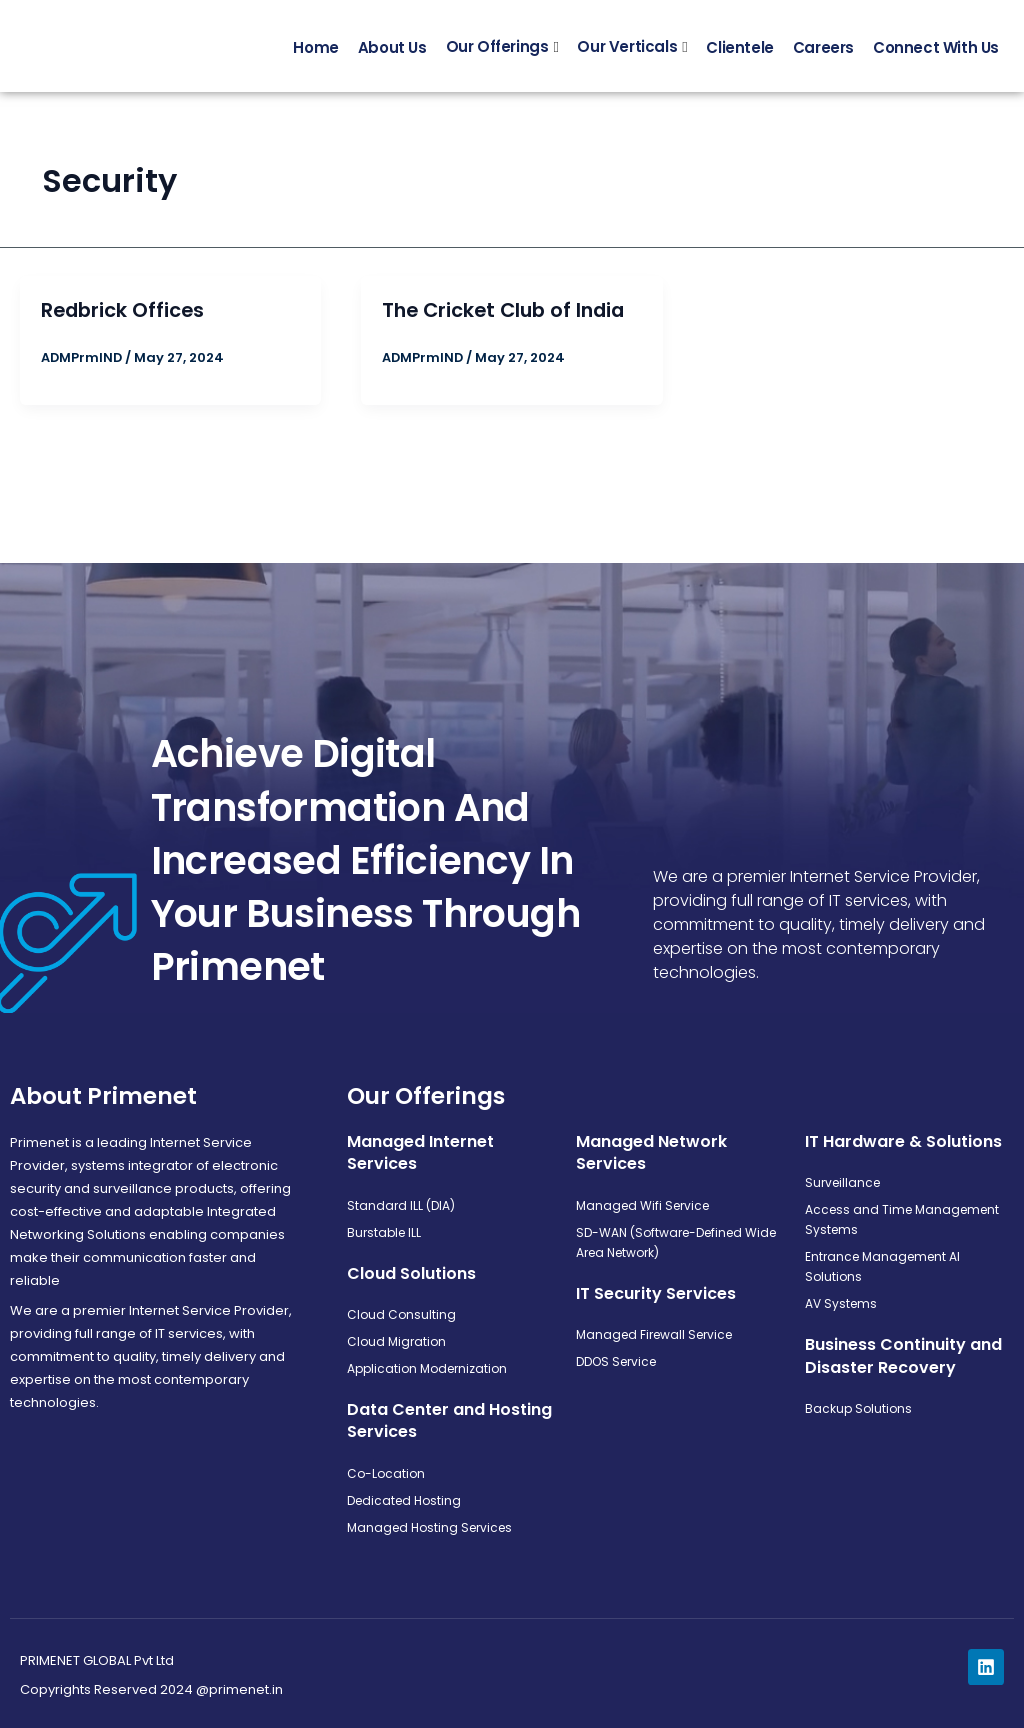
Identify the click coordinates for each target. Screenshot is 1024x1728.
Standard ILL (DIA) (401, 1205)
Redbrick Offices (124, 321)
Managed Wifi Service (642, 1205)
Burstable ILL (384, 1232)
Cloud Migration (396, 1341)
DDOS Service (616, 1361)
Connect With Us (936, 52)
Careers (823, 52)
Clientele (739, 52)
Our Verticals (627, 52)
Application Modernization (427, 1368)
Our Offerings (497, 52)
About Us (392, 52)
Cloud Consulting (401, 1314)
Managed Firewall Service (654, 1334)
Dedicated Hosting (404, 1500)
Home (315, 52)
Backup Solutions (858, 1408)
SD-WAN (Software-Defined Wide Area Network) (676, 1242)
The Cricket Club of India (508, 321)
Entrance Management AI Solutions (882, 1266)
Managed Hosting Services (429, 1527)
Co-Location (386, 1473)
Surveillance (842, 1182)
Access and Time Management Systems (902, 1219)
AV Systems (841, 1303)
